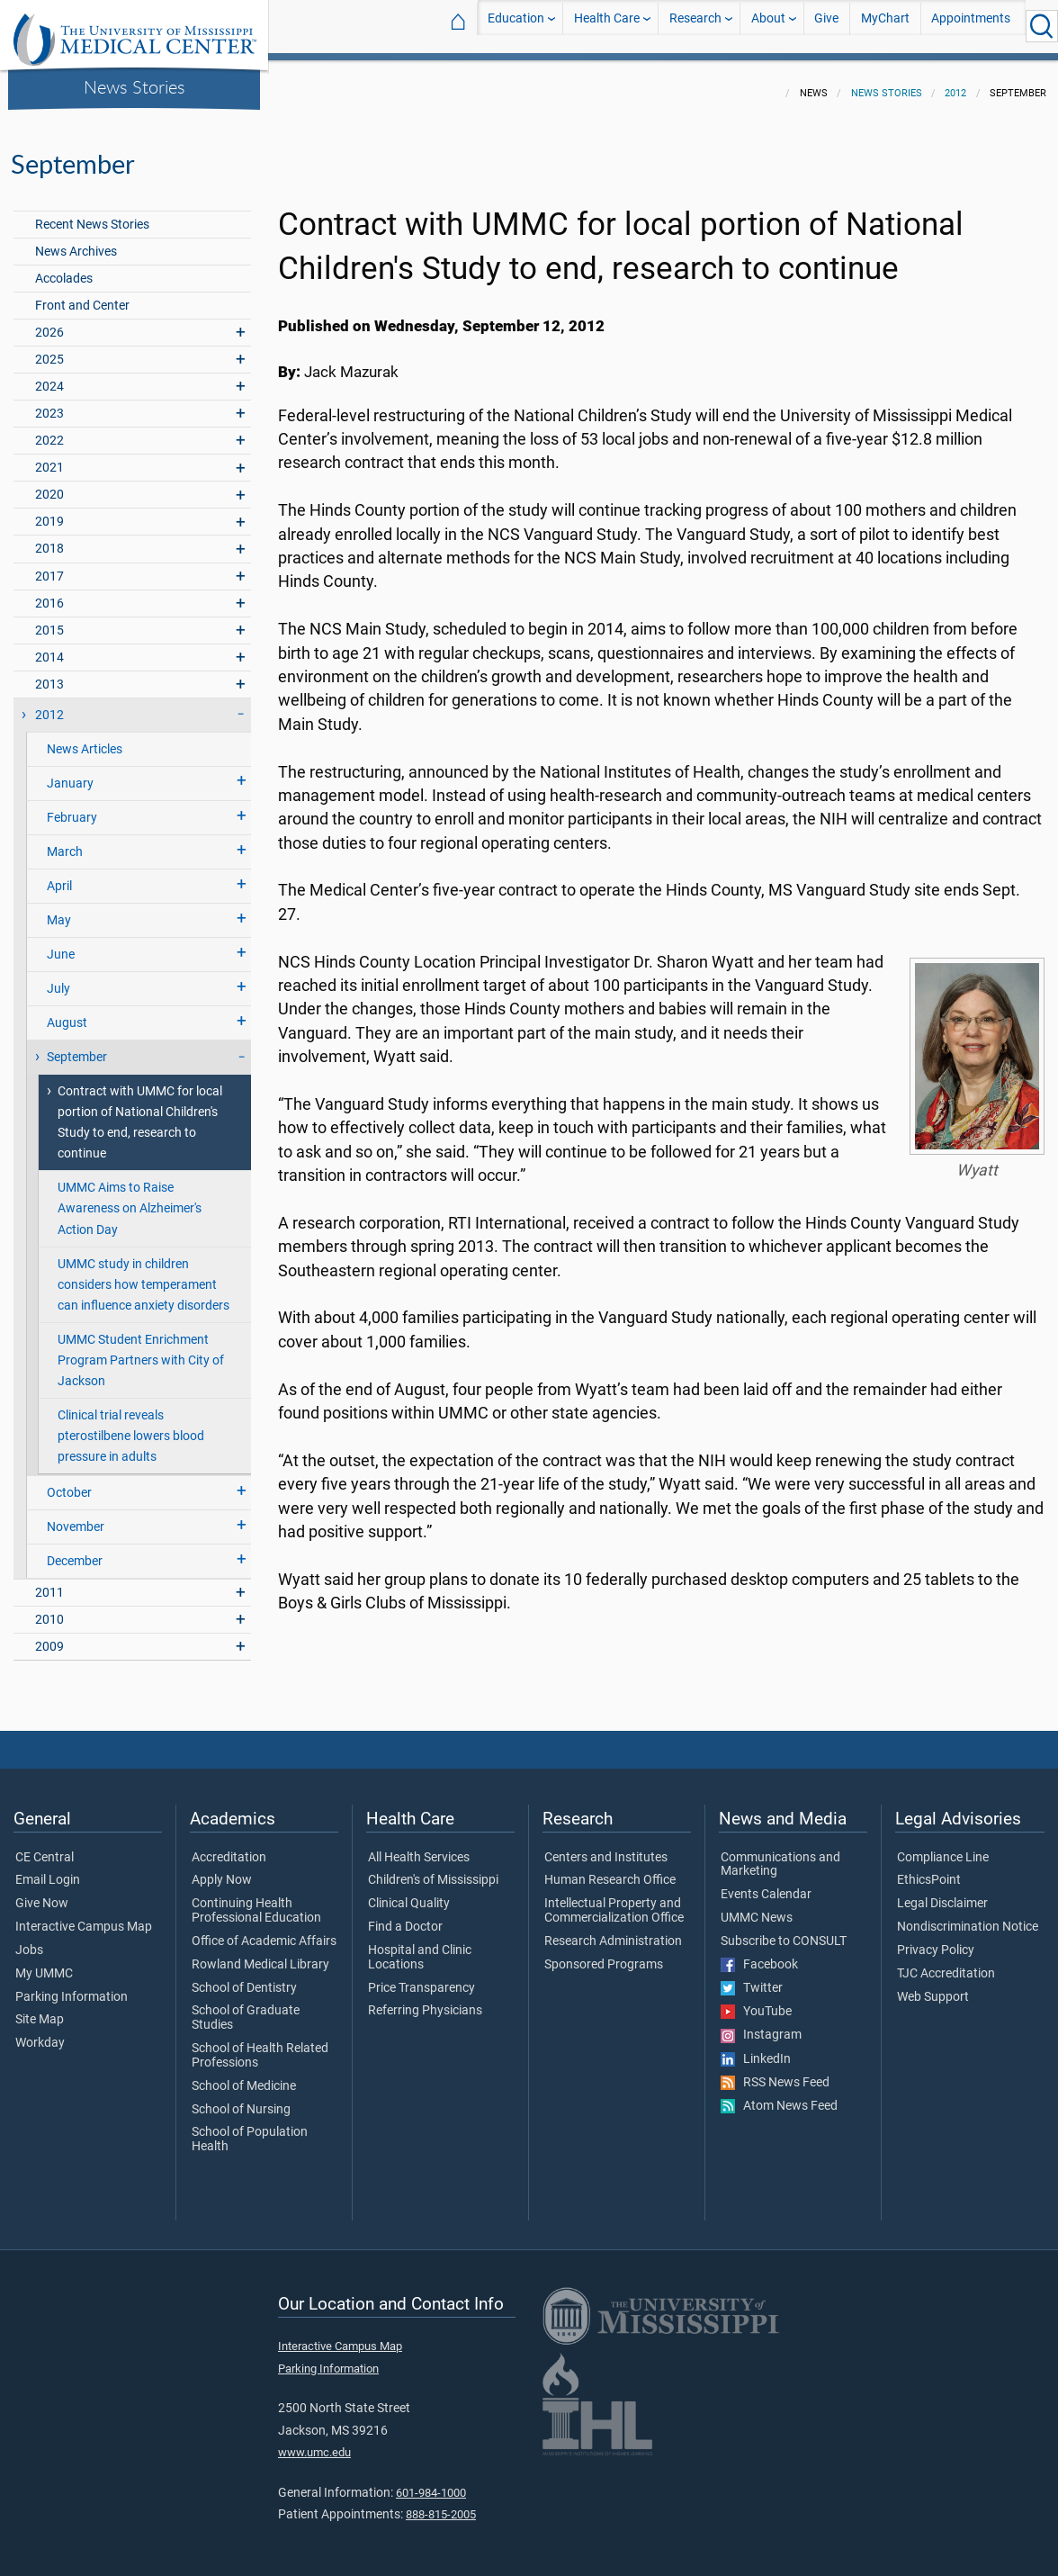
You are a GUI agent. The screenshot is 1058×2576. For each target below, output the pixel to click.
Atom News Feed (779, 2095)
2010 (49, 1609)
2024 (49, 375)
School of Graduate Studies (246, 2007)
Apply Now (222, 1869)
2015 (49, 619)
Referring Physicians (425, 2000)
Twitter (752, 1977)
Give (826, 25)
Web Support (933, 1986)
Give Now (41, 1893)
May (59, 909)
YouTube (756, 2001)
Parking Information (71, 1986)
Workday (40, 2032)
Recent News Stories (92, 213)
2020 (49, 483)
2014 (49, 646)
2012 (955, 82)
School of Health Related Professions (260, 2045)
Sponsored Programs (603, 1954)
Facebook (759, 1954)
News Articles (84, 738)
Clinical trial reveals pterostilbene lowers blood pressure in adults (131, 1425)
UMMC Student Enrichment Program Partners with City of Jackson (141, 1349)
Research (695, 25)
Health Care (607, 25)
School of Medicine (244, 2075)
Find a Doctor (405, 1916)
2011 (49, 1582)
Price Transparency (421, 1977)
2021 (49, 456)
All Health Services (419, 1847)
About (768, 25)
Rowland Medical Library (260, 1954)
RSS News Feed (775, 2072)
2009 (49, 1636)
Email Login (47, 1869)
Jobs (29, 1939)
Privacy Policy (935, 1939)
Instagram (761, 2024)
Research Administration (613, 1930)
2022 (49, 429)
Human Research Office (610, 1869)
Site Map (39, 2009)
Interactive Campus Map (83, 1916)
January (70, 772)
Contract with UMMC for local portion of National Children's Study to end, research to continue (140, 1111)
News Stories (134, 86)
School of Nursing (241, 2099)
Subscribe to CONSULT (784, 1930)
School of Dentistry (244, 1977)
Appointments (970, 25)
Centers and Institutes (606, 1847)
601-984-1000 (431, 2482)
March (65, 841)
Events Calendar (766, 1884)
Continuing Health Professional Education (256, 1900)
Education (516, 25)
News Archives (76, 240)
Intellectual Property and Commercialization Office (614, 1900)
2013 (49, 673)
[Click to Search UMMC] (1042, 26)
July (58, 978)
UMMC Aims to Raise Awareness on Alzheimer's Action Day (130, 1197)
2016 (49, 592)
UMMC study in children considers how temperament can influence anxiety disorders (143, 1274)
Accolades (64, 267)
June (61, 943)
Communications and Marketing (780, 1854)
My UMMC (44, 1963)
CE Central (44, 1847)
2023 (49, 402)
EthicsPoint (929, 1869)
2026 (49, 321)
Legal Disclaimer (942, 1893)
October (69, 1482)
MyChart (885, 25)
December (75, 1550)
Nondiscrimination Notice (967, 1916)
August (67, 1012)
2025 (49, 348)
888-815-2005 (441, 2503)
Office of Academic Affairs (264, 1930)
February (72, 807)
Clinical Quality (409, 1893)
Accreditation (229, 1847)
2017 (49, 565)
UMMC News (757, 1907)
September (77, 1046)
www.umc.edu (314, 2441)
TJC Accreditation (946, 1963)
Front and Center (82, 294)
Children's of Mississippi (433, 1869)
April (59, 875)
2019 (49, 510)
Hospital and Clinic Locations (419, 1946)
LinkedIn (756, 2048)
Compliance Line (943, 1847)
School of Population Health (250, 2128)
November (75, 1516)
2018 (49, 537)
